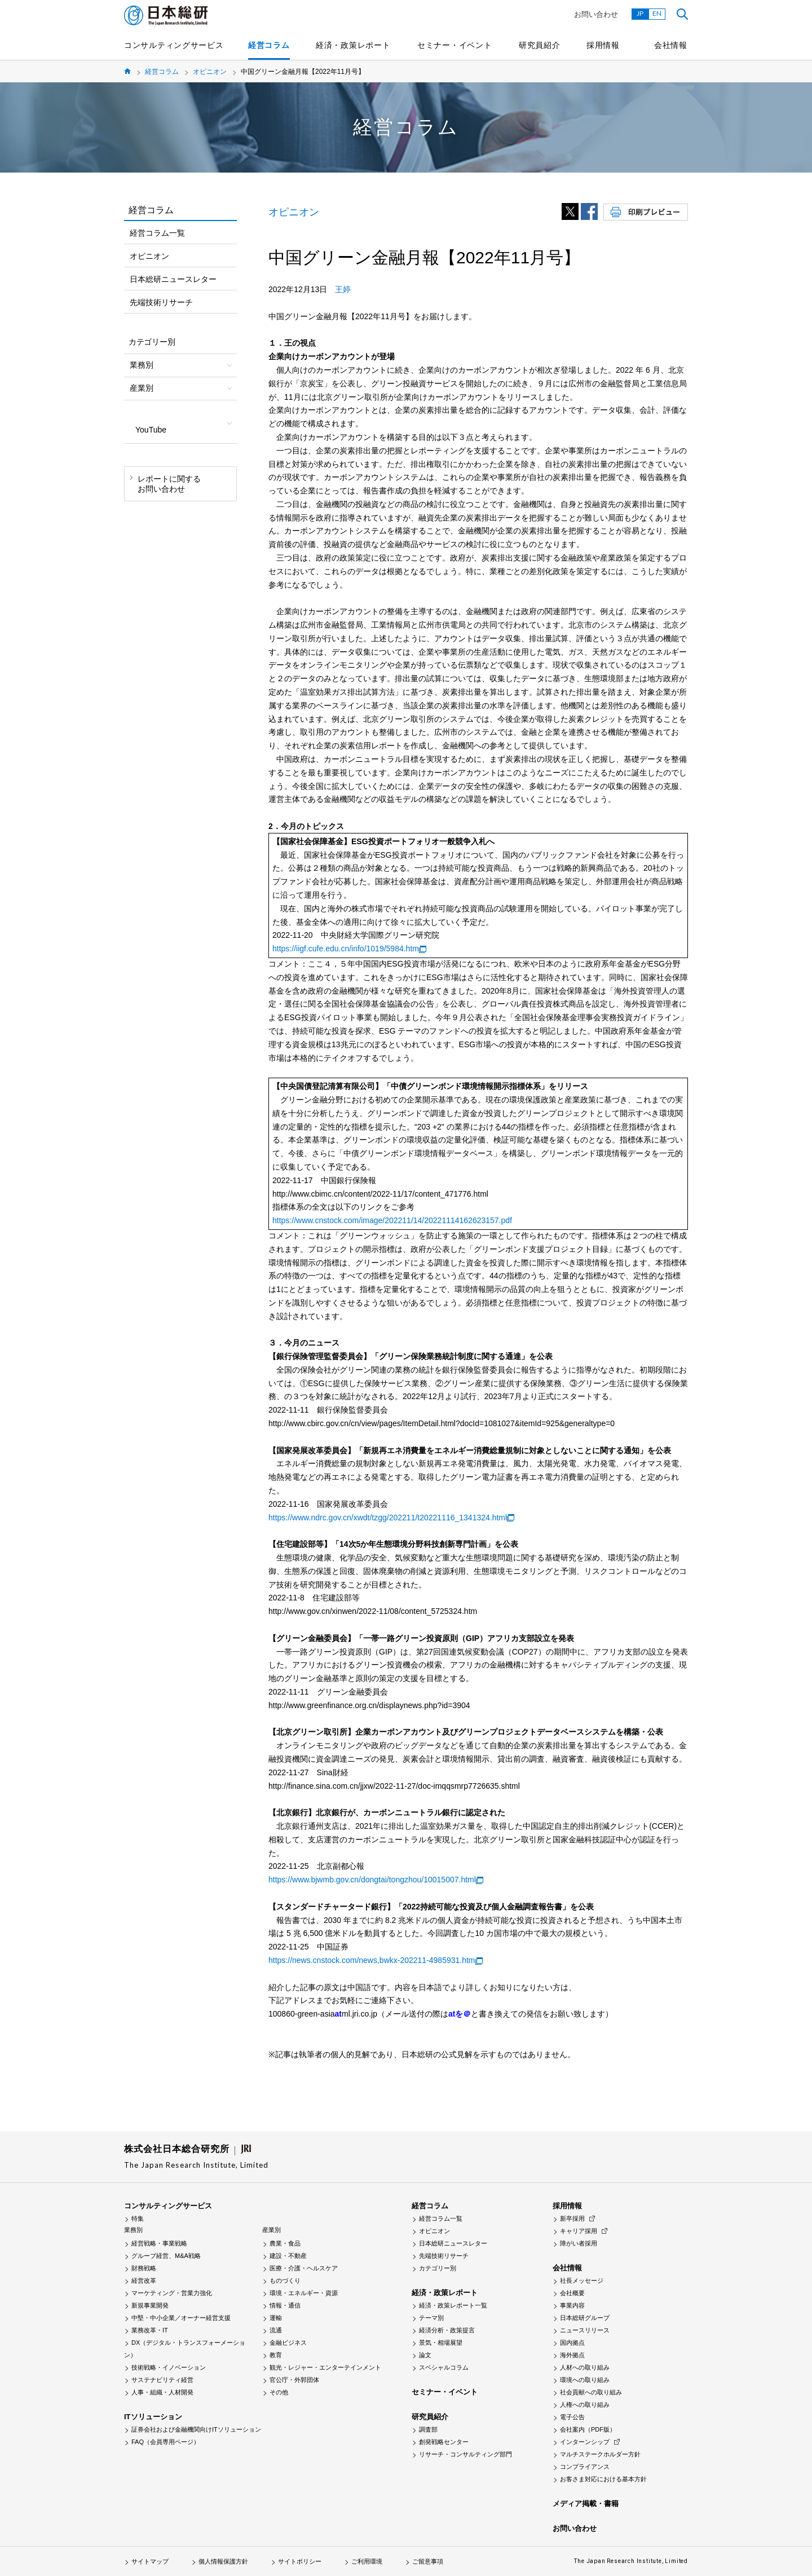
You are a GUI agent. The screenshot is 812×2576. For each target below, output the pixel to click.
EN (656, 13)
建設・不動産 (288, 2255)
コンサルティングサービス (173, 45)
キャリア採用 (578, 2230)
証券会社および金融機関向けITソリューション (196, 2429)
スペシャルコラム (444, 2367)
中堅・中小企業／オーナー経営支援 (181, 2317)
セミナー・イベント (454, 45)
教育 (276, 2355)
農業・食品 (285, 2243)
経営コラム (269, 45)
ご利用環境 (366, 2561)
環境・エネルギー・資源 (304, 2293)
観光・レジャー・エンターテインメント (325, 2367)
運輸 (276, 2317)
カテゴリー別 (437, 2268)
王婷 (343, 289)
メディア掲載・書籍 (586, 2503)
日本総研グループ (585, 2317)
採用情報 (603, 45)
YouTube (150, 429)
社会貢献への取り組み (591, 2392)
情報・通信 (285, 2305)
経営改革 (143, 2280)
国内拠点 (572, 2342)
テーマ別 (431, 2317)
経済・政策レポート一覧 (453, 2305)
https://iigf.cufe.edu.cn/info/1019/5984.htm (345, 948)
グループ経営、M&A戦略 (166, 2255)
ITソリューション (153, 2416)
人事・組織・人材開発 (162, 2392)
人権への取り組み (585, 2404)
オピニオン (210, 72)
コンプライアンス (585, 2466)
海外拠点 (572, 2355)
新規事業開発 (150, 2305)
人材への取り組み (585, 2367)
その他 (279, 2392)
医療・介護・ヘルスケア (304, 2268)
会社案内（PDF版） (588, 2429)
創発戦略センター (444, 2441)
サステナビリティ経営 (162, 2379)
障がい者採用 (578, 2243)
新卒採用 (572, 2218)
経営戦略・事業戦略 (159, 2243)
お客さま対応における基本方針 (603, 2479)
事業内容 (572, 2305)
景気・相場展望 (440, 2342)
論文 (425, 2355)
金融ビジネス (288, 2342)
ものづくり (285, 2280)
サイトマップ (150, 2561)
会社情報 (670, 45)
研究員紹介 (540, 45)
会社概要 (572, 2293)
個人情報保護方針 (223, 2561)
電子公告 (572, 2417)
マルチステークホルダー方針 (600, 2454)
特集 (137, 2218)
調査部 (428, 2429)
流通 (276, 2330)
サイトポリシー (299, 2561)
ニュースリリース (585, 2330)
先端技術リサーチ (161, 302)
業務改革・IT (149, 2330)
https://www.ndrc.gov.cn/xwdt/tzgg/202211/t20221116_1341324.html (387, 1517)
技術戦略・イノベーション (168, 2367)
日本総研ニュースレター (173, 279)
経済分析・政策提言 (447, 2330)
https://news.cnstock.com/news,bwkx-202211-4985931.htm (371, 1960)
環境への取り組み (585, 2379)
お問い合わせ (596, 14)
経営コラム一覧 (157, 232)
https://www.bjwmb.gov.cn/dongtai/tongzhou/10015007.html (372, 1879)
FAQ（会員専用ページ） (165, 2441)
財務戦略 (143, 2268)
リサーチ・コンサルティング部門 (465, 2454)
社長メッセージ (581, 2280)
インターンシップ (585, 2441)
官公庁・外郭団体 (294, 2379)
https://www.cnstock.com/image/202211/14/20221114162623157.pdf (392, 1220)
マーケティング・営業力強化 (171, 2293)
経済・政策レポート (353, 45)
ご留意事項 (427, 2561)
